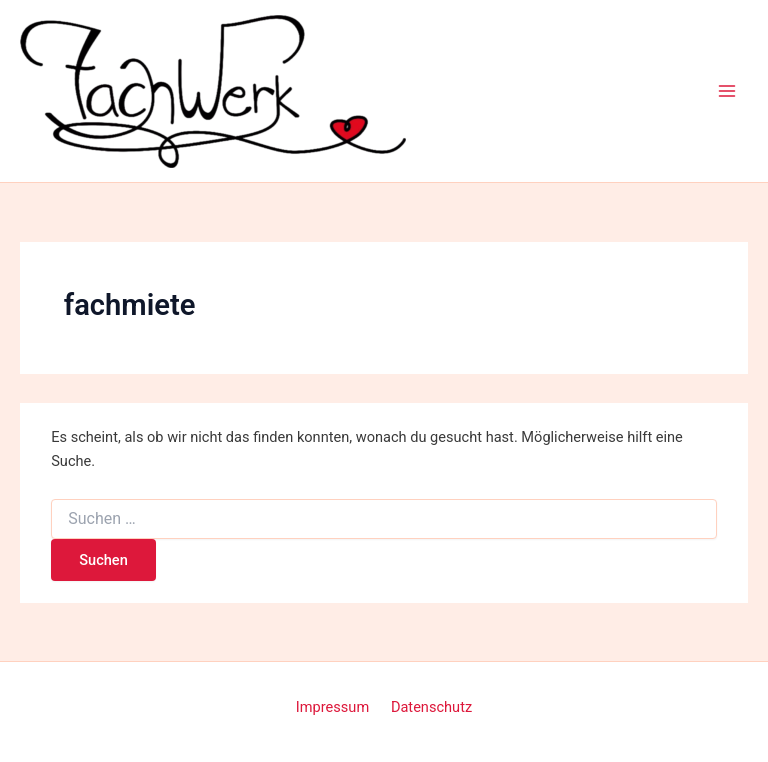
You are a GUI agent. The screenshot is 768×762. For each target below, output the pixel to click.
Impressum (332, 707)
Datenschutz (431, 707)
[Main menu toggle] (727, 91)
